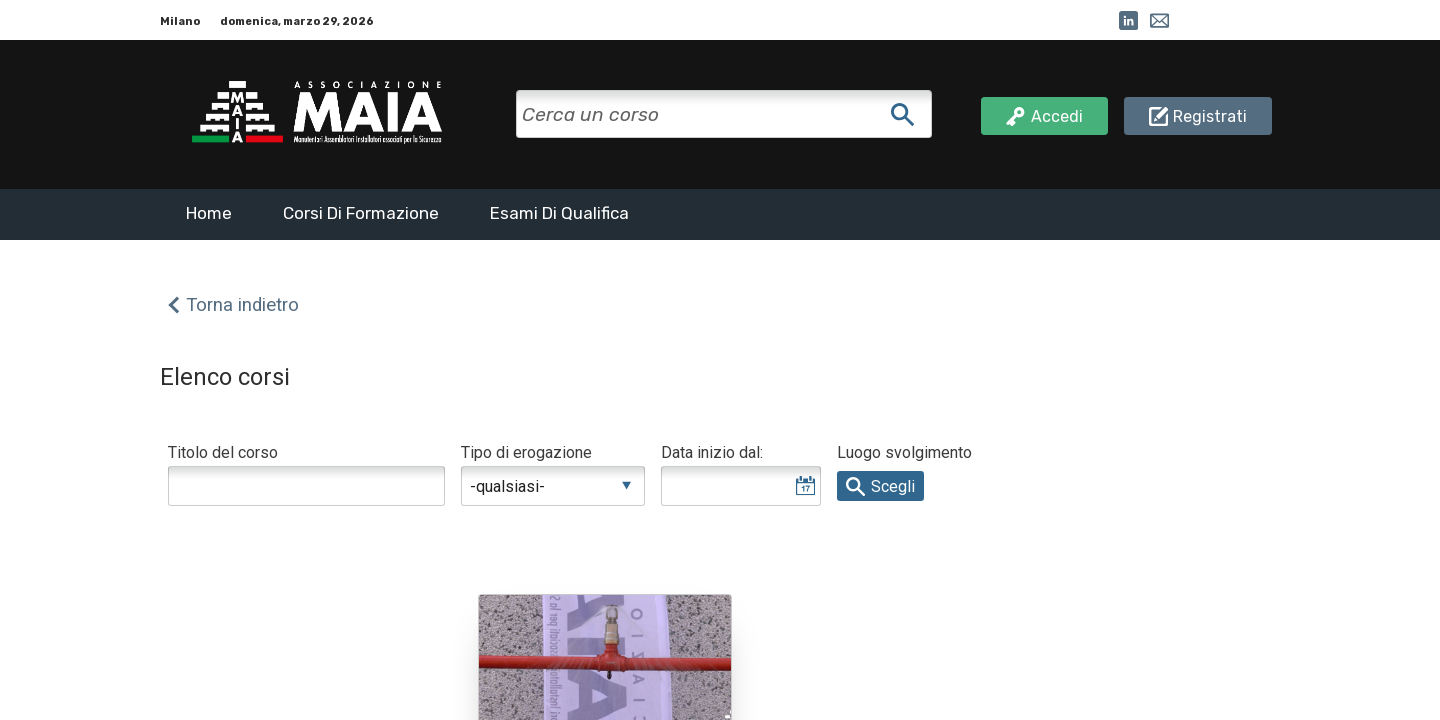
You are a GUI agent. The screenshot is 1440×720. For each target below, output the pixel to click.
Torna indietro (242, 305)
